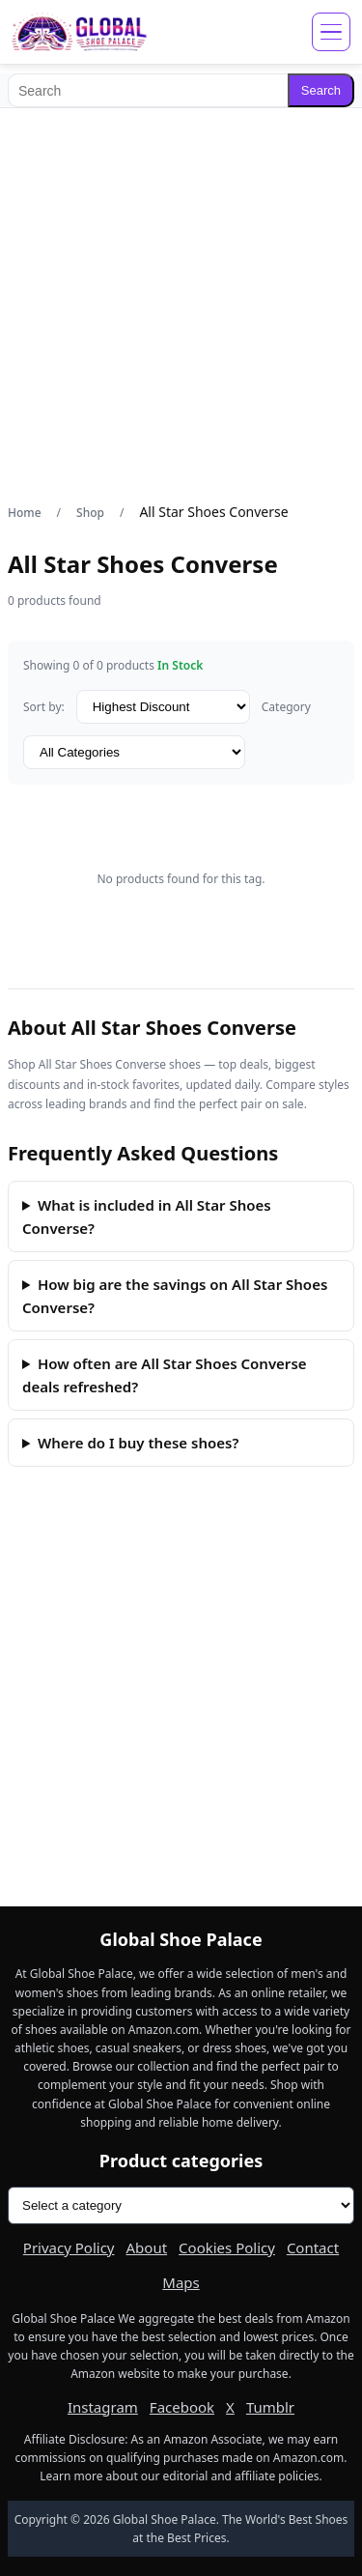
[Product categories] (181, 2205)
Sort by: (44, 707)
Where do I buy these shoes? (138, 1442)
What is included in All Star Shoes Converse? (146, 1216)
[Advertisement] (181, 305)
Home (25, 512)
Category (286, 707)
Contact (313, 2247)
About (147, 2247)
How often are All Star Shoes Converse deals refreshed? (164, 1375)
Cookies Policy (227, 2247)
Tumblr (270, 2407)
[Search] (148, 90)
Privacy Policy (69, 2247)
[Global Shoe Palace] (80, 32)
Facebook (182, 2407)
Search (321, 90)
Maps (180, 2282)
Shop (90, 512)
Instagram (103, 2407)
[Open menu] (331, 32)
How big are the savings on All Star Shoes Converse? (174, 1295)
